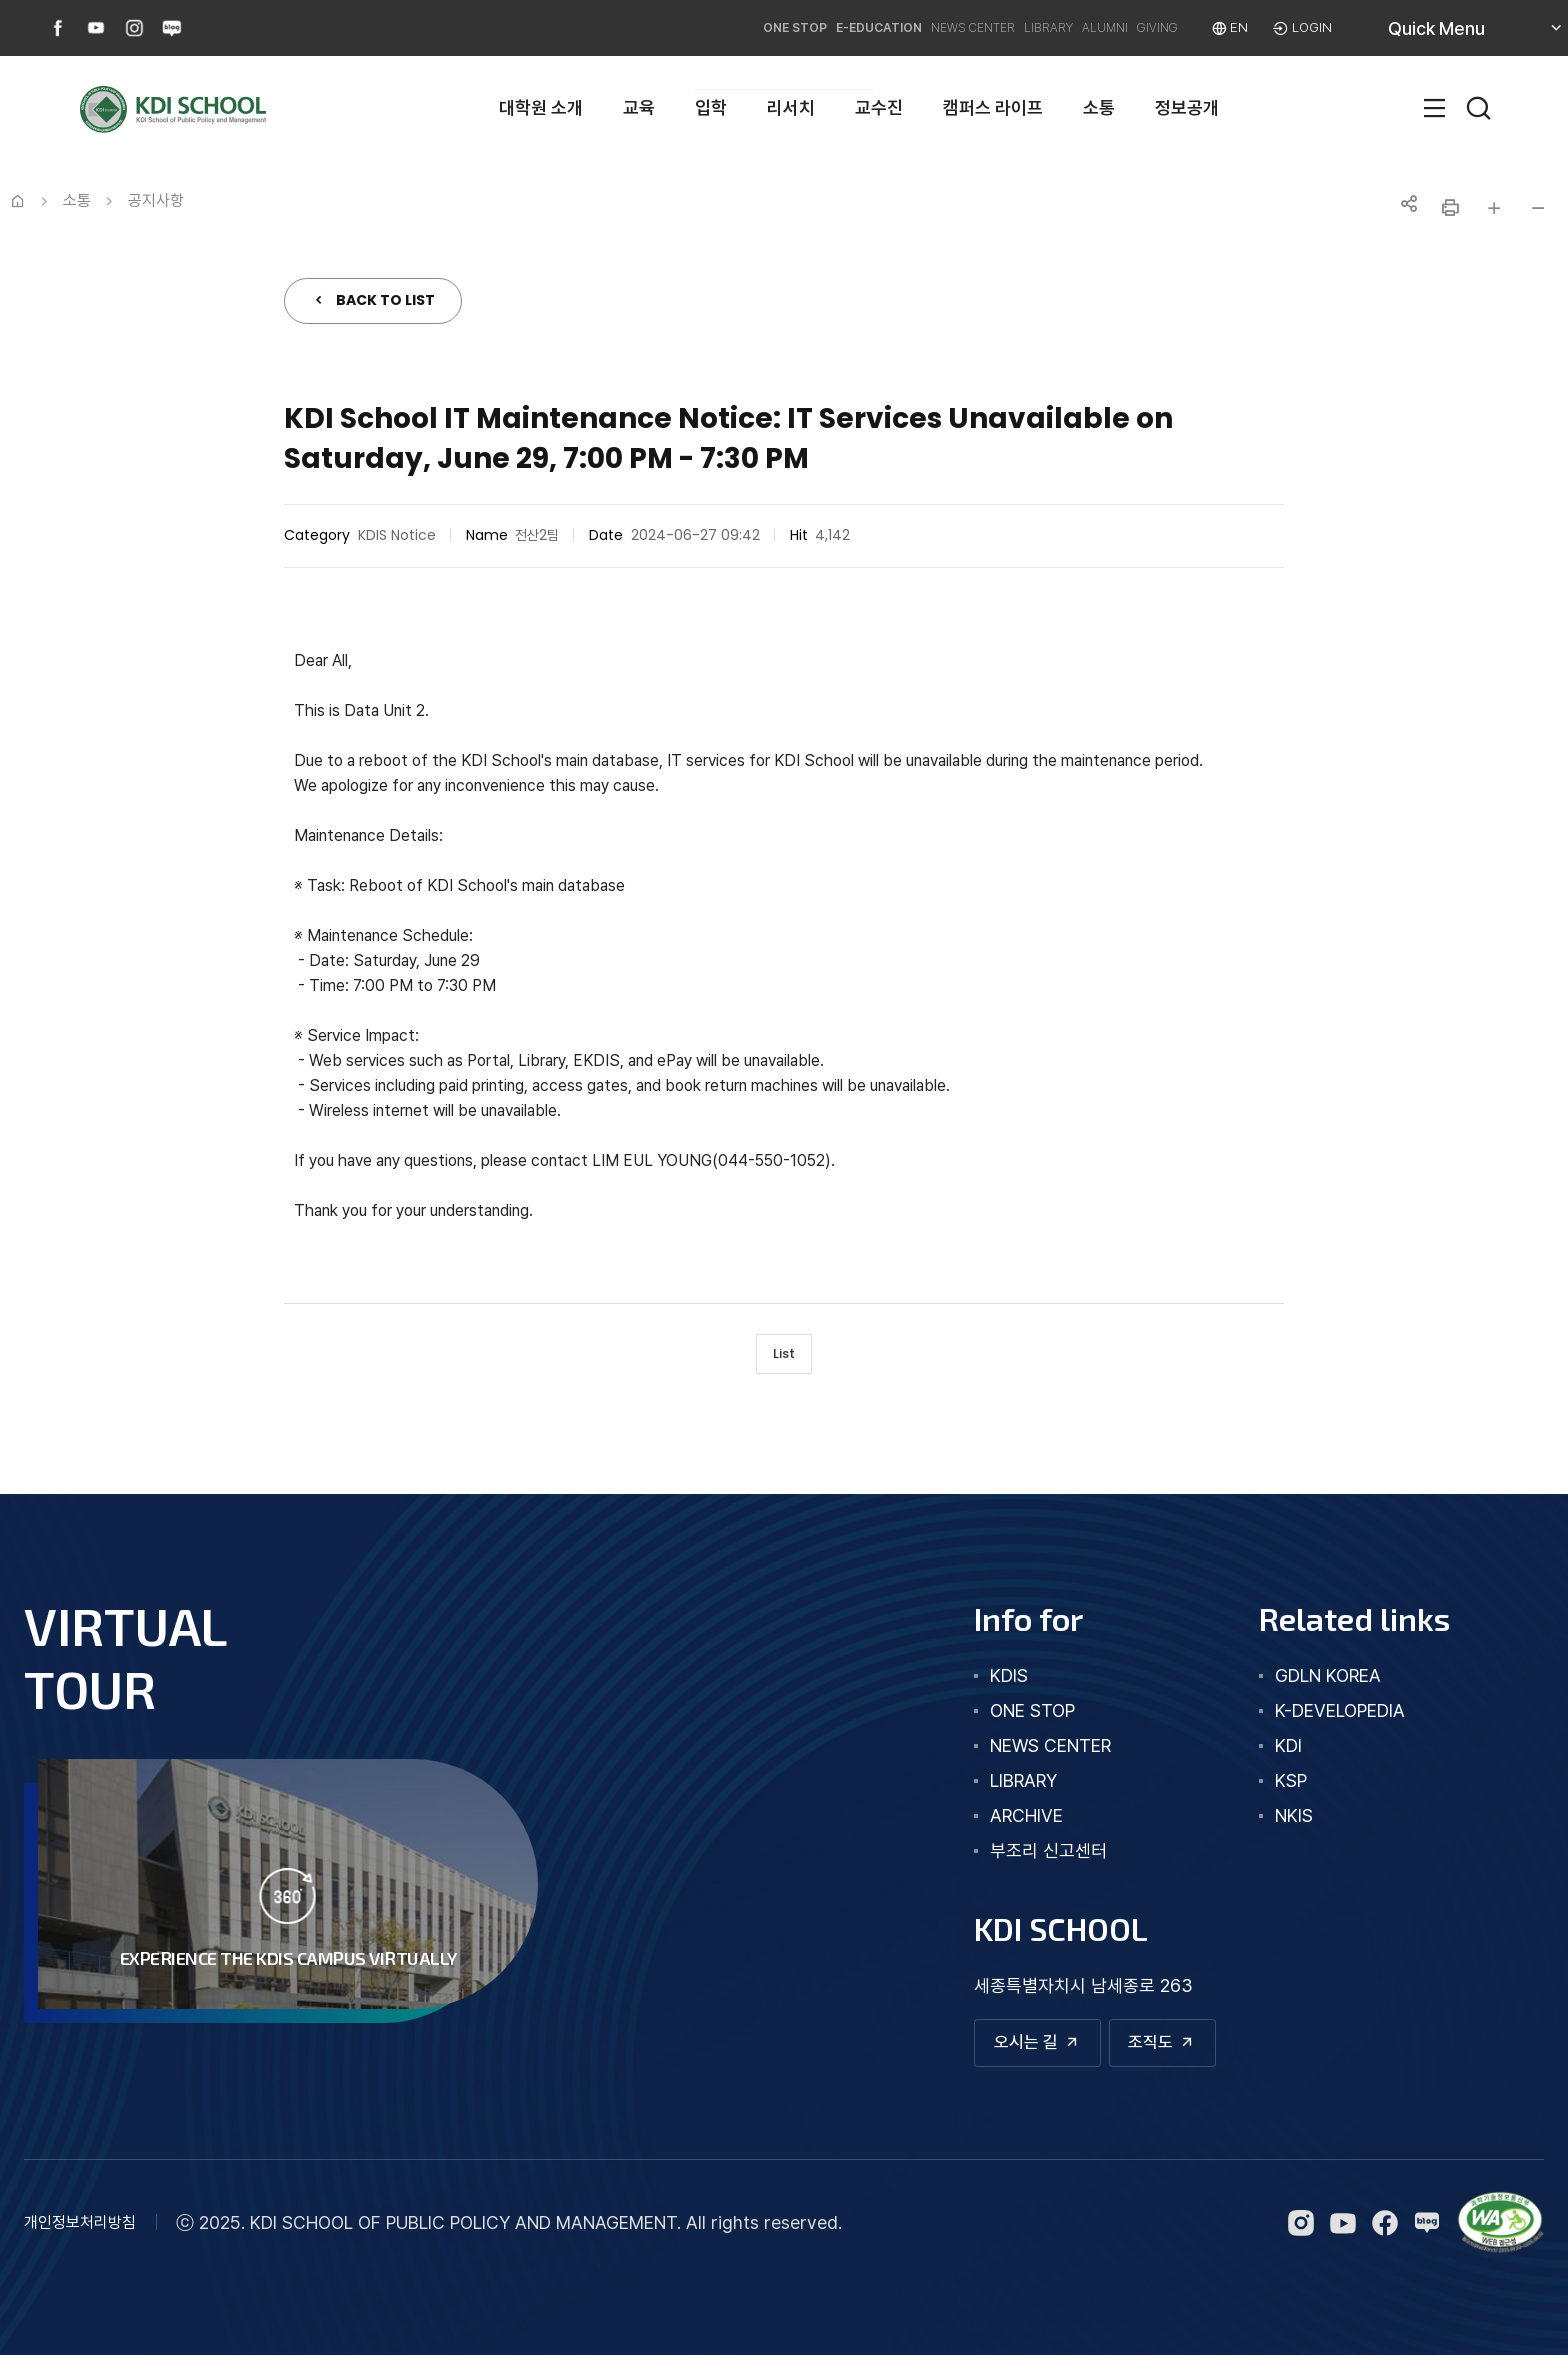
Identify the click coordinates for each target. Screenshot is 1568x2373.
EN (1227, 27)
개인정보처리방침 (80, 2240)
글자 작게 (1538, 208)
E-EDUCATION (737, 27)
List (784, 1358)
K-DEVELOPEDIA (1322, 1720)
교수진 (879, 107)
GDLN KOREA (1310, 1685)
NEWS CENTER (865, 27)
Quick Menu (1460, 35)
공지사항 (156, 200)
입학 (711, 107)
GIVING (1129, 27)
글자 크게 (1494, 208)
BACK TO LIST (385, 300)
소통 (1099, 107)
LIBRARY (971, 27)
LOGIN (1307, 27)
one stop (996, 1720)
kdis (973, 1685)
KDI (1270, 1755)
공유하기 (1406, 208)
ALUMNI (1052, 27)
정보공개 (1187, 107)
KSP (1273, 1790)
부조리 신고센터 (1012, 1860)
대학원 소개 (541, 107)
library (987, 1790)
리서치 (791, 107)
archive (990, 1825)
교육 (639, 107)
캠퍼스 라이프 (993, 107)
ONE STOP (625, 27)
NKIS (1276, 1825)
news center (1014, 1755)
